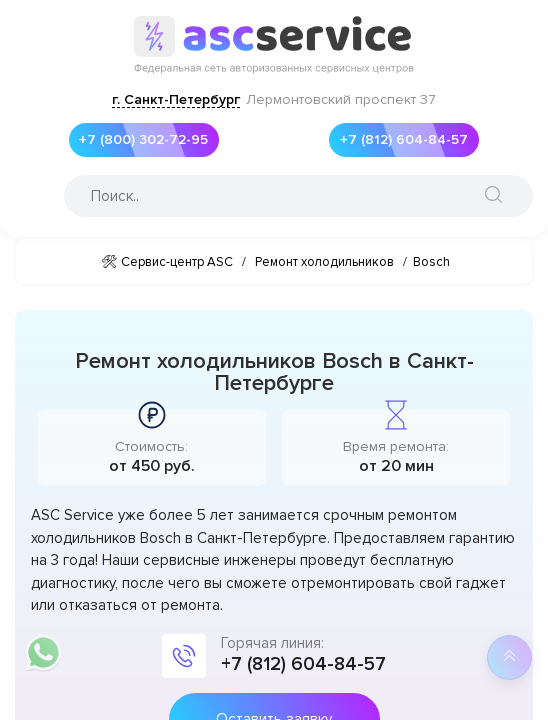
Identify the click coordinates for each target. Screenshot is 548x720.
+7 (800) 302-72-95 (139, 140)
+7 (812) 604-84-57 (398, 140)
